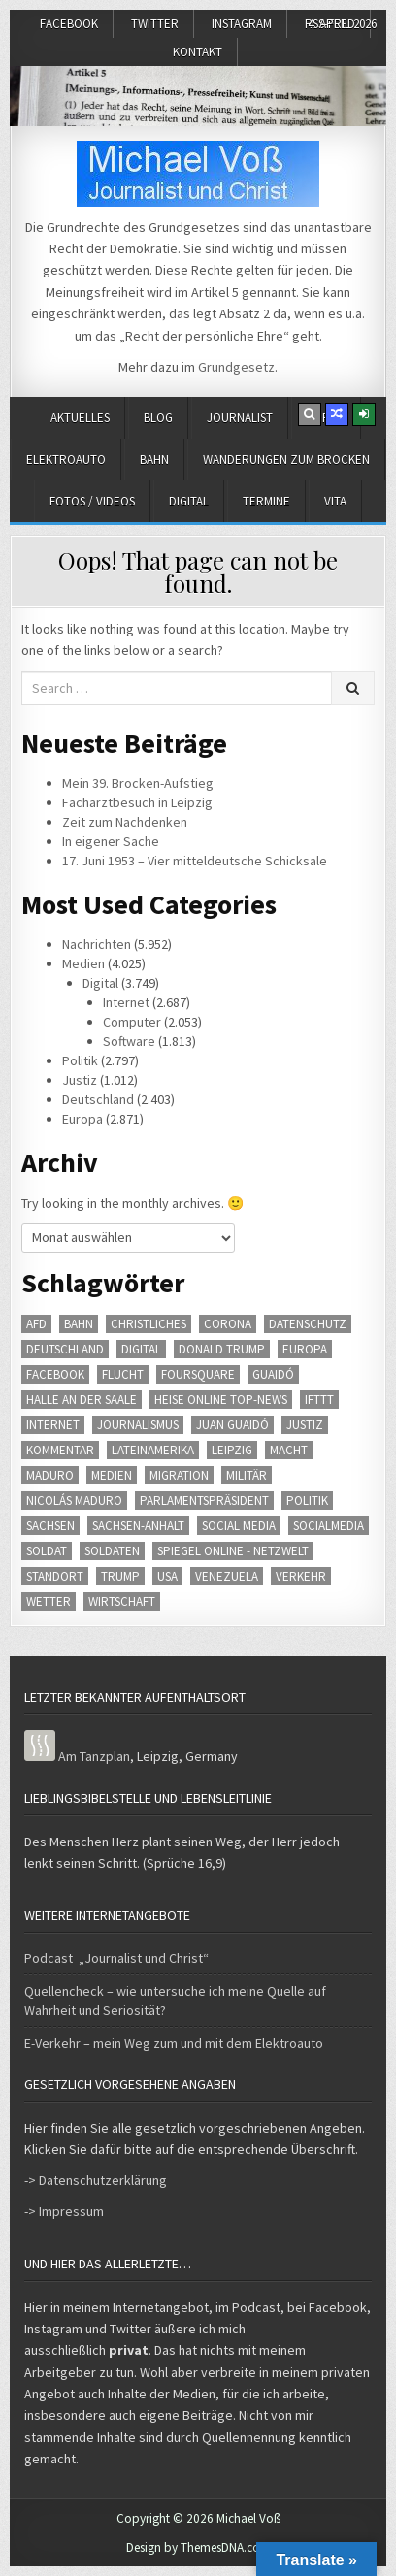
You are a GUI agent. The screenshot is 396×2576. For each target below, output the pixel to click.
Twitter (155, 24)
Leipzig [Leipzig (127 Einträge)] (232, 1450)
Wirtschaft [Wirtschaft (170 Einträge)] (121, 1601)
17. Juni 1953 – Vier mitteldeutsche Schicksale (194, 860)
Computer (132, 1021)
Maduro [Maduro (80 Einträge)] (50, 1475)
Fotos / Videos (92, 501)
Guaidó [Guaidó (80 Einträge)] (273, 1374)
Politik (80, 1060)
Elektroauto (66, 459)
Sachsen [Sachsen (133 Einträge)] (50, 1525)
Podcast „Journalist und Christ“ (116, 1958)
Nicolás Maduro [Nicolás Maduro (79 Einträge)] (74, 1500)
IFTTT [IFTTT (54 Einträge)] (319, 1399)
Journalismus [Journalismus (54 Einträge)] (138, 1425)
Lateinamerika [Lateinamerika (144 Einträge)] (153, 1450)
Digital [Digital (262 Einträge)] (141, 1349)
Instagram (242, 24)
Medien (83, 963)
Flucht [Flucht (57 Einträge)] (123, 1374)
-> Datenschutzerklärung (95, 2180)
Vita (335, 501)
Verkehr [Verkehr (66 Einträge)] (301, 1576)
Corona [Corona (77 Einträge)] (227, 1324)
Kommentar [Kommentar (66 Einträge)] (60, 1450)
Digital (189, 501)
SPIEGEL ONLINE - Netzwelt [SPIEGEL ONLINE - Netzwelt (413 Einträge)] (233, 1551)
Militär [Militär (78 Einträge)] (246, 1475)
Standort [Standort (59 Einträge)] (54, 1576)
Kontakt (197, 52)
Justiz (79, 1080)
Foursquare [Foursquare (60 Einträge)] (198, 1374)
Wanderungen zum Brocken (286, 459)
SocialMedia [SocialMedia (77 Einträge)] (328, 1525)
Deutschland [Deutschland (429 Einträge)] (65, 1349)
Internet (126, 1002)
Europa (82, 1118)
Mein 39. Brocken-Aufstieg (138, 783)
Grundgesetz (236, 366)
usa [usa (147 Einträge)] (167, 1576)
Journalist (240, 417)
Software (129, 1041)
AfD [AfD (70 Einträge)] (36, 1324)
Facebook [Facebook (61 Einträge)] (55, 1374)
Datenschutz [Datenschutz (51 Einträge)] (307, 1324)
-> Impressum (64, 2211)
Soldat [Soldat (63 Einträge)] (46, 1551)
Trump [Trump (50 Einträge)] (120, 1576)
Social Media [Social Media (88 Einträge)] (239, 1525)
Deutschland (98, 1099)
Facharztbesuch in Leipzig (137, 802)
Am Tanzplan (94, 1756)
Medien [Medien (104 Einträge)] (111, 1475)
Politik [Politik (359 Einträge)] (307, 1500)
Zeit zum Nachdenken (124, 822)
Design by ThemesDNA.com (198, 2547)
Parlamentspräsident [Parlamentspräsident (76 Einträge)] (204, 1500)
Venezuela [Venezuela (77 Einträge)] (226, 1576)
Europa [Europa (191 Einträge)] (304, 1349)
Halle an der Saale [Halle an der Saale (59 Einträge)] (81, 1399)
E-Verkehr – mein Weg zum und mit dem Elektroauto (173, 2043)
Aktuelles (80, 417)
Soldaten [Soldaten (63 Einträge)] (112, 1551)
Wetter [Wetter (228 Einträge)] (48, 1601)
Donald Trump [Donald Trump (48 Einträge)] (222, 1349)
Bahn (154, 459)
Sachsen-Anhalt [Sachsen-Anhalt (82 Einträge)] (138, 1525)
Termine (266, 501)
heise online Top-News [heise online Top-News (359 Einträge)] (220, 1399)
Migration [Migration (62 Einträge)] (179, 1475)
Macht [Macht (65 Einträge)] (289, 1450)
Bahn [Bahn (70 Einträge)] (78, 1324)
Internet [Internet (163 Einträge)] (53, 1425)
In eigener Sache (110, 841)
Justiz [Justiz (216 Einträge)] (304, 1425)
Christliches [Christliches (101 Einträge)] (148, 1324)
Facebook (69, 24)
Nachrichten (96, 944)
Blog (158, 417)
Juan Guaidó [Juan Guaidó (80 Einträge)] (232, 1425)
